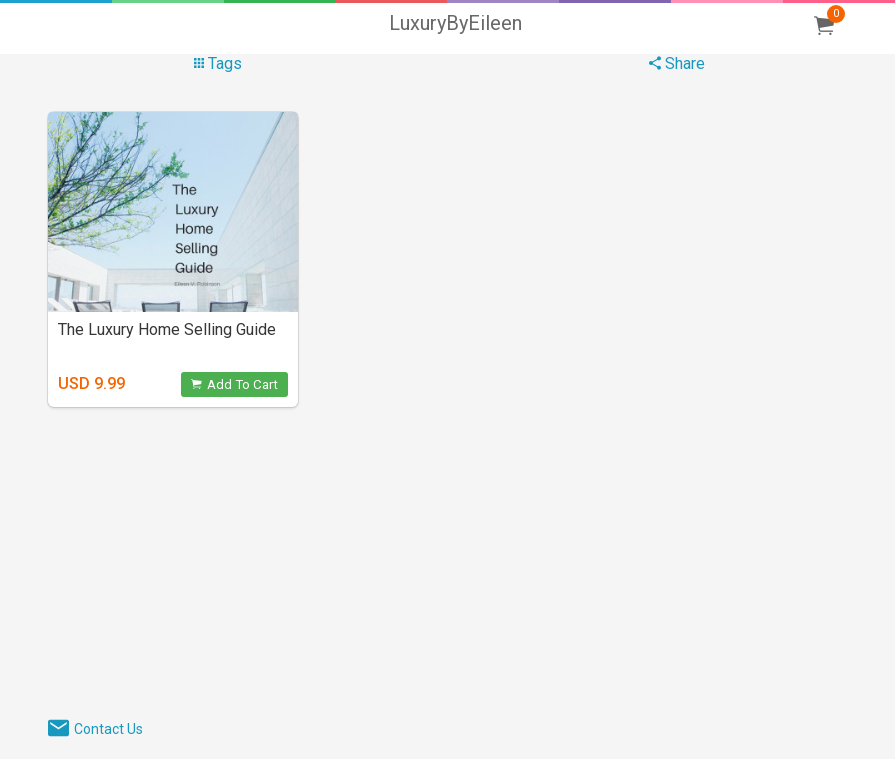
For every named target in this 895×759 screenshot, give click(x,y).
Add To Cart (234, 384)
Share (677, 63)
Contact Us (108, 729)
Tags (218, 63)
